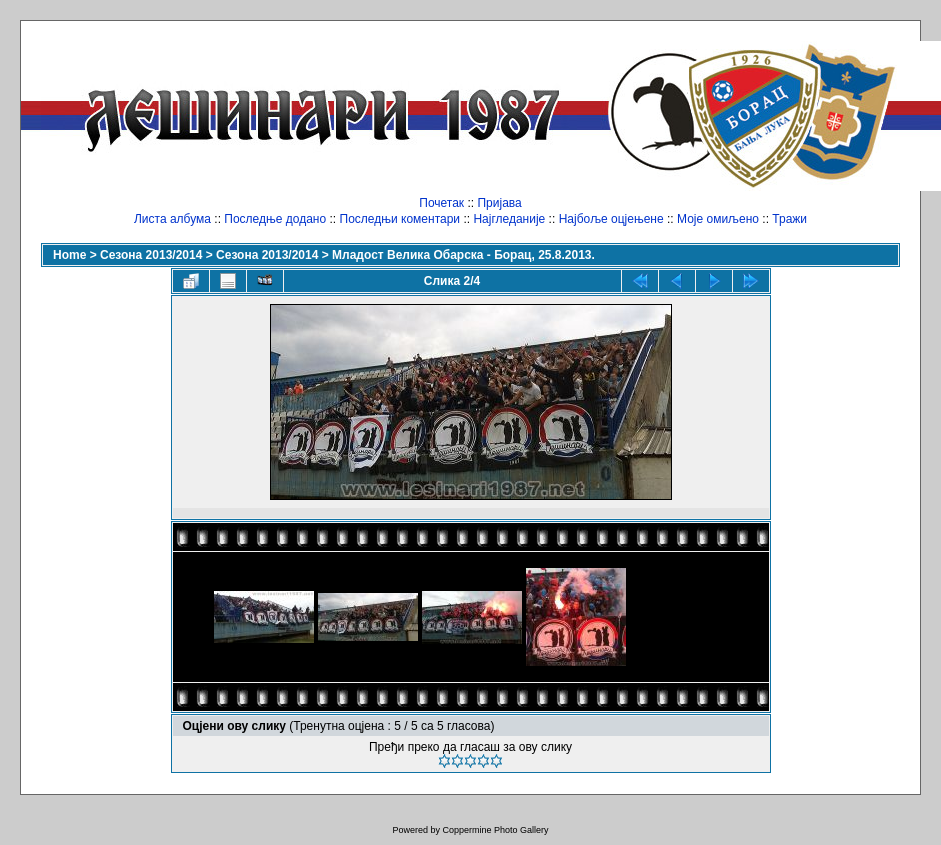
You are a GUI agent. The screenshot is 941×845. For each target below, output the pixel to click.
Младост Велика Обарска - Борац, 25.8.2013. (463, 255)
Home (69, 255)
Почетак (441, 203)
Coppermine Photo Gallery (495, 830)
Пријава (499, 203)
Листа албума (172, 219)
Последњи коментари (400, 219)
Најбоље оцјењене (611, 219)
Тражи (789, 219)
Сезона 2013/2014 (151, 255)
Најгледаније (509, 219)
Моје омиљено (718, 219)
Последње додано (275, 219)
